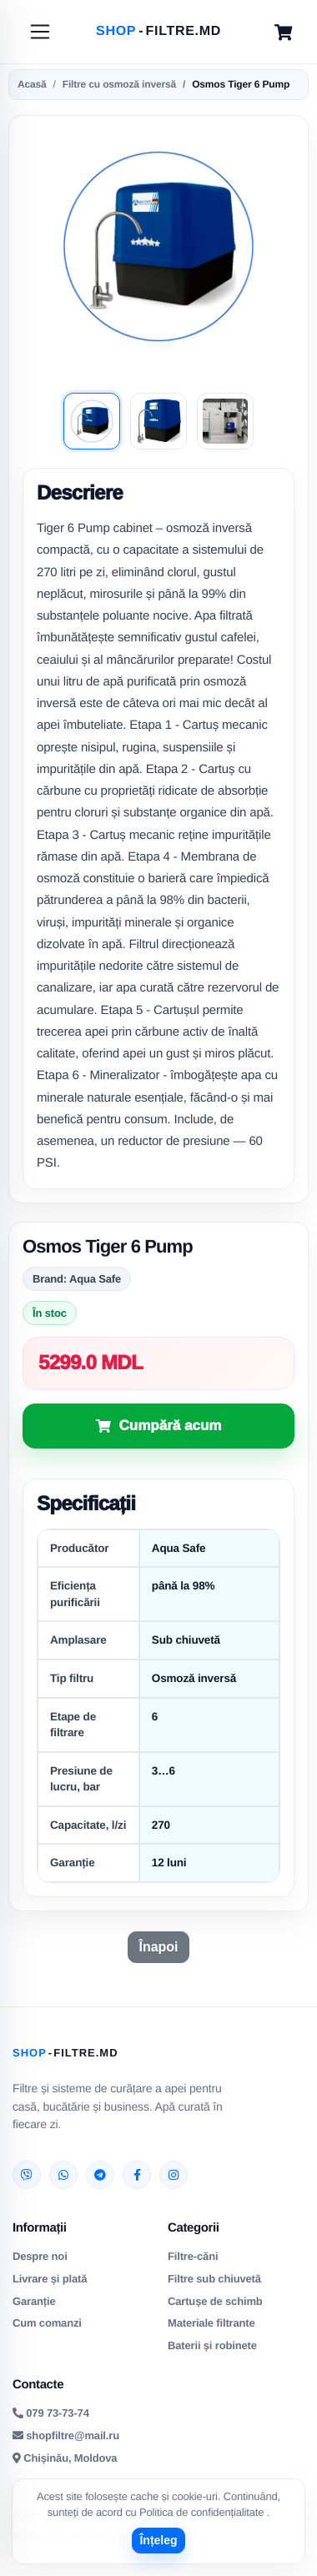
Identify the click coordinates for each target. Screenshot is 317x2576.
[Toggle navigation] (40, 32)
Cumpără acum (170, 1426)
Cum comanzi (47, 2323)
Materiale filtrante (211, 2323)
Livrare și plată (50, 2278)
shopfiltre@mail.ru (66, 2435)
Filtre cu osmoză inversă (119, 84)
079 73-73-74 (51, 2413)
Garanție (34, 2301)
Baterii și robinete (212, 2345)
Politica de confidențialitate (203, 2512)
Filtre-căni (193, 2256)
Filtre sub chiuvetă (214, 2278)
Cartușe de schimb (215, 2301)
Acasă (32, 84)
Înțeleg (158, 2540)
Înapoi (158, 1947)
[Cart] (283, 32)
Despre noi (40, 2256)
